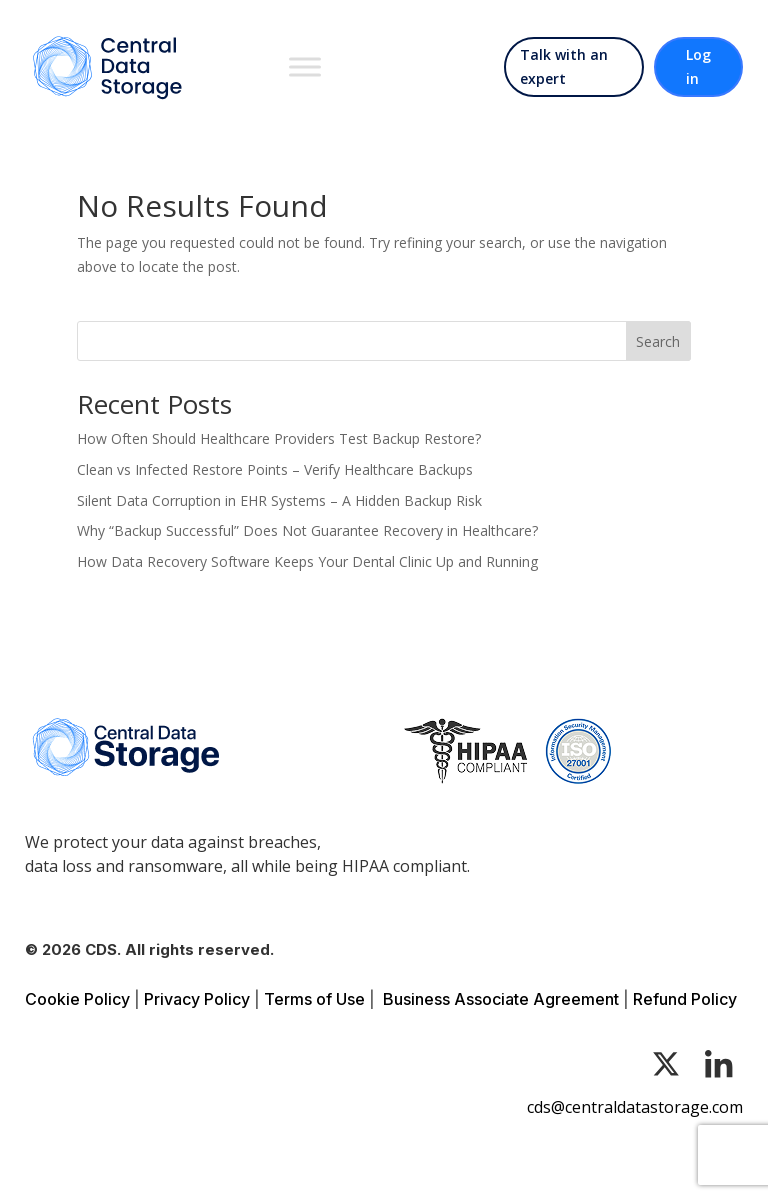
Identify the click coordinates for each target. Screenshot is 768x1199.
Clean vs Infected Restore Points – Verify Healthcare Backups (275, 469)
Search (658, 341)
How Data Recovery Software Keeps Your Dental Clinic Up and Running (307, 561)
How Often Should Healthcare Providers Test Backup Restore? (279, 438)
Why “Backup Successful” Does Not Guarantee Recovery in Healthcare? (307, 530)
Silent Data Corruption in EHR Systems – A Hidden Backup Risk (279, 500)
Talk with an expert (564, 66)
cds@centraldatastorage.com (635, 1107)
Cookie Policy (77, 999)
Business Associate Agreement (501, 999)
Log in (698, 66)
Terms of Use (314, 999)
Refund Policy (685, 999)
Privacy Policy (197, 999)
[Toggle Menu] (305, 66)
